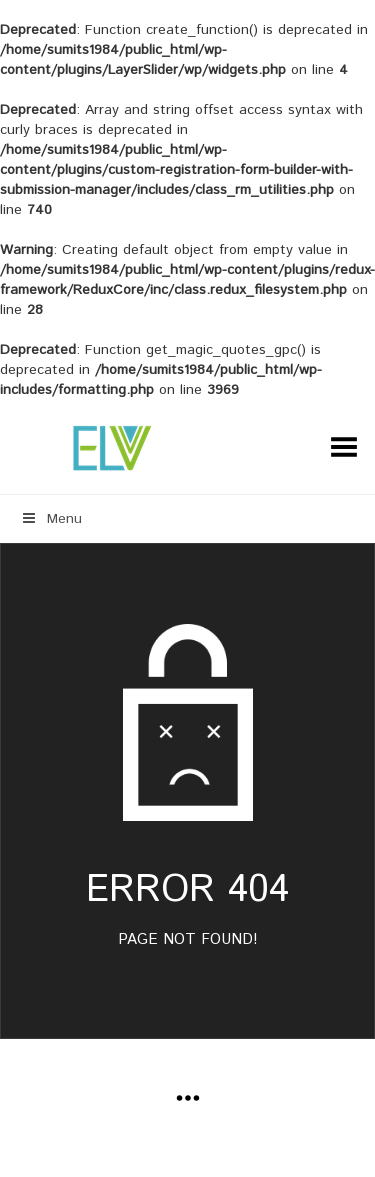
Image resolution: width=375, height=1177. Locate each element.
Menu (51, 519)
